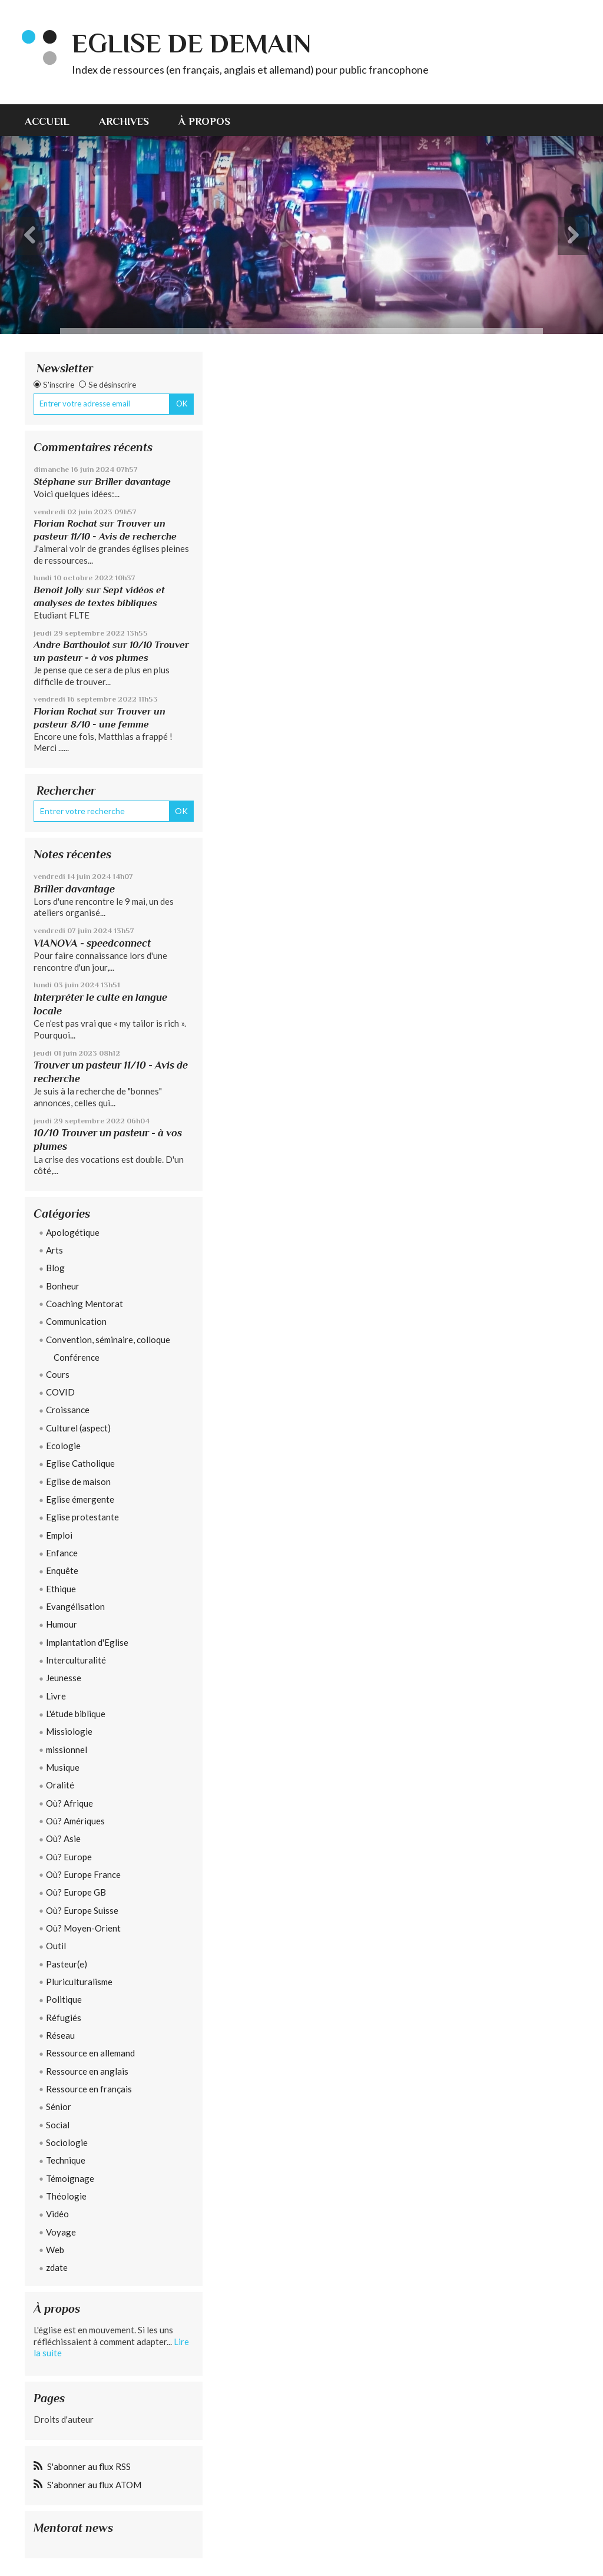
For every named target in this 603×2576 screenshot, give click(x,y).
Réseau (60, 2035)
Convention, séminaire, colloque (108, 1339)
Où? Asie (63, 1838)
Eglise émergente (80, 1499)
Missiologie (69, 1731)
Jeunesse (63, 1677)
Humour (61, 1624)
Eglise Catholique (80, 1463)
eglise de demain (191, 43)
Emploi (59, 1535)
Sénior (58, 2106)
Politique (64, 1999)
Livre (56, 1696)
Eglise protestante (82, 1517)
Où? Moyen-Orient (83, 1928)
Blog (55, 1267)
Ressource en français (89, 2089)
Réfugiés (63, 2017)
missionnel (66, 1749)
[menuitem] (54, 120)
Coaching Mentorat (84, 1303)
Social (57, 2124)
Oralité (60, 1785)
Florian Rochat (65, 523)
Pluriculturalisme (79, 1981)
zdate (57, 2267)
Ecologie (63, 1445)
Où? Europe (69, 1856)
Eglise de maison (78, 1481)
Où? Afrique (69, 1803)
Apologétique (73, 1232)
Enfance (62, 1552)
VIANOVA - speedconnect (92, 943)
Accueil (47, 121)
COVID (60, 1392)
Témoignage (70, 2178)
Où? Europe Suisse (82, 1910)
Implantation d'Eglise (87, 1642)
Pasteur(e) (66, 1964)
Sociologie (67, 2142)
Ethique (61, 1588)
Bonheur (62, 1286)
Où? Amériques (75, 1821)
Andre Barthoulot (72, 644)
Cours (57, 1374)
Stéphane (54, 481)
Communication (76, 1321)
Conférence (77, 1357)
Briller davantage (133, 481)
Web (55, 2249)
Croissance (68, 1409)
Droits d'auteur (64, 2419)
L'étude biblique (75, 1713)
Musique (62, 1767)
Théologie (66, 2196)
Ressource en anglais (87, 2071)
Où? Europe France (83, 1874)
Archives (124, 121)
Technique (65, 2160)
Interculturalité (76, 1660)
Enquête (62, 1570)
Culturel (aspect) (78, 1428)
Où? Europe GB (76, 1892)
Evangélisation (75, 1606)
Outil (56, 1945)
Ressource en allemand (90, 2053)
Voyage (61, 2232)
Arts (54, 1250)
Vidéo (57, 2213)
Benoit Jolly (59, 590)
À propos (204, 121)
